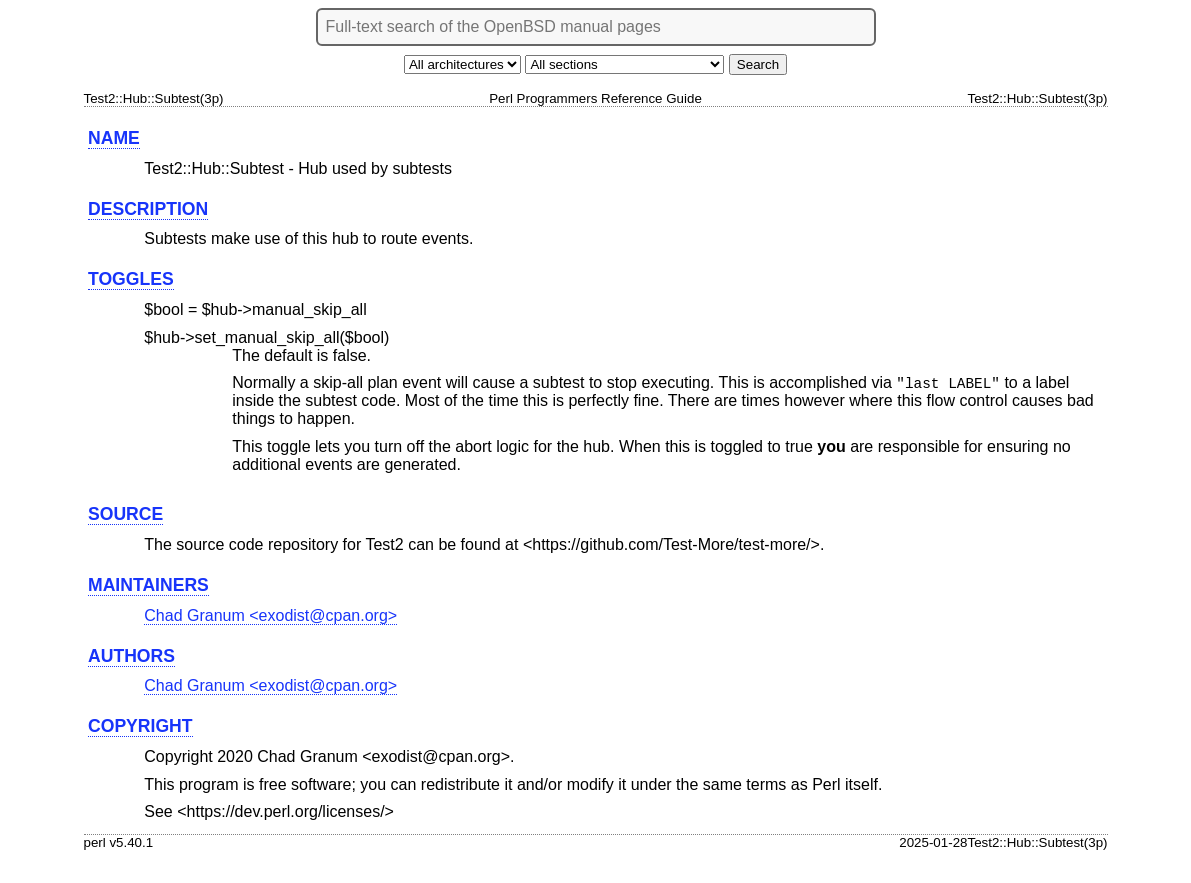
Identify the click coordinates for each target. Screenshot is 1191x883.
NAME (114, 138)
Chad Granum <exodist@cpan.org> (270, 616)
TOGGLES (131, 279)
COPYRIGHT (140, 727)
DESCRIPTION (148, 209)
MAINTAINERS (148, 586)
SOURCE (125, 515)
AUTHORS (131, 657)
